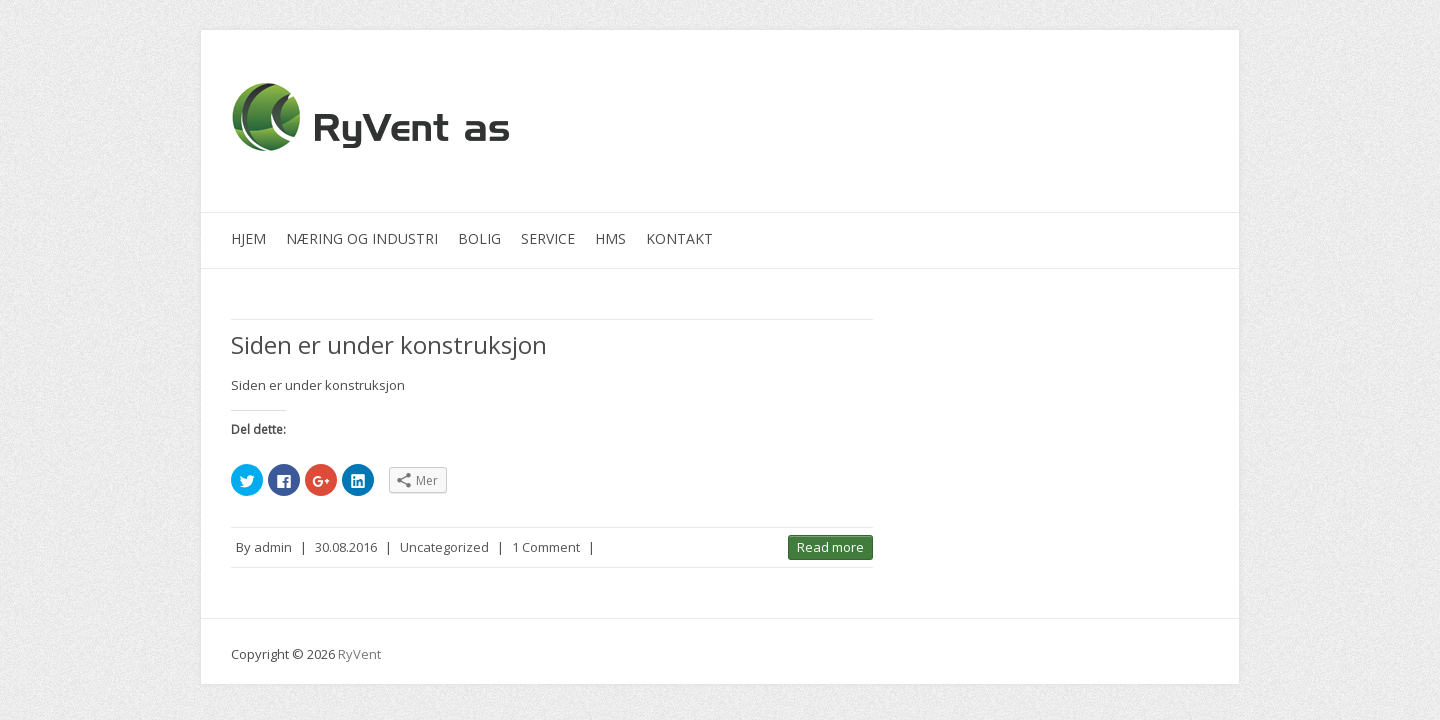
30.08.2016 (346, 547)
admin (273, 547)
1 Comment (546, 547)
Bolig (479, 238)
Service (548, 238)
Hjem (248, 238)
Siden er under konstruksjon (389, 344)
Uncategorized (444, 547)
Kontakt (679, 238)
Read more (830, 547)
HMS (610, 238)
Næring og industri (362, 238)
